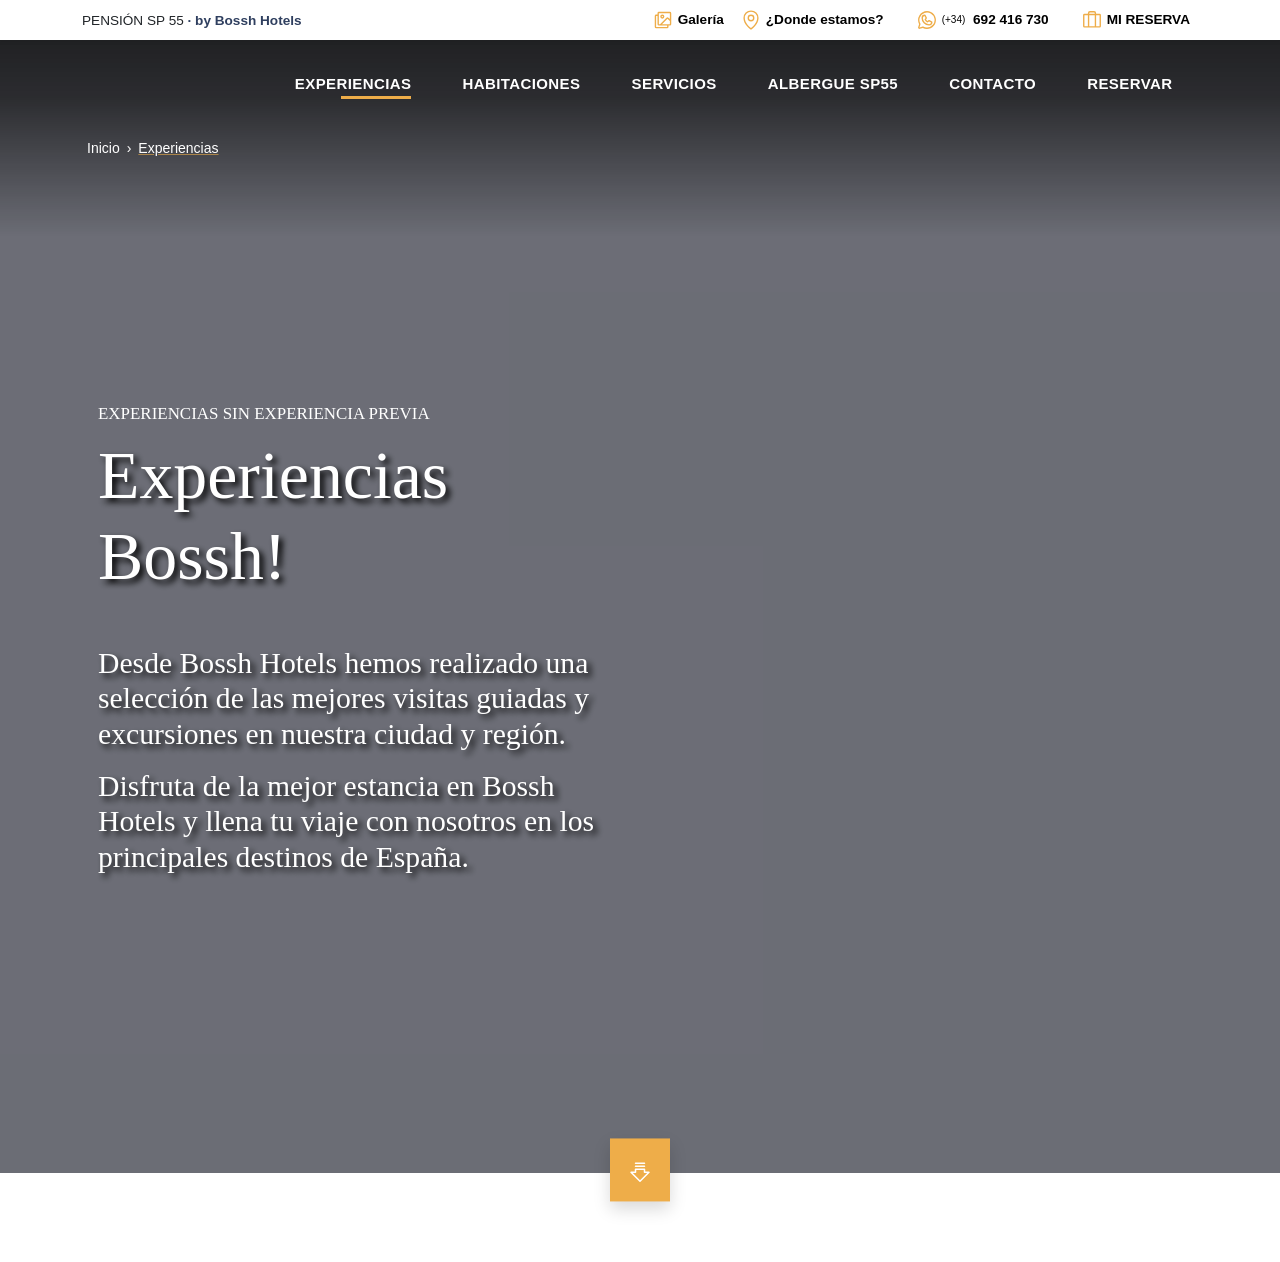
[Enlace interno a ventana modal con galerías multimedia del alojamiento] (688, 20)
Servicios (674, 83)
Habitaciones (522, 83)
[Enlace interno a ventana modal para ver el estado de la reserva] (1135, 20)
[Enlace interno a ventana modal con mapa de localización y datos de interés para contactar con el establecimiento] (812, 20)
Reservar (1129, 83)
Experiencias (353, 83)
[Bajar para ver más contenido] (640, 1169)
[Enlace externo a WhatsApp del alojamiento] (982, 20)
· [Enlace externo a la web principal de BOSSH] (192, 20)
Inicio (103, 148)
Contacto (992, 83)
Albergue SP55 (833, 83)
